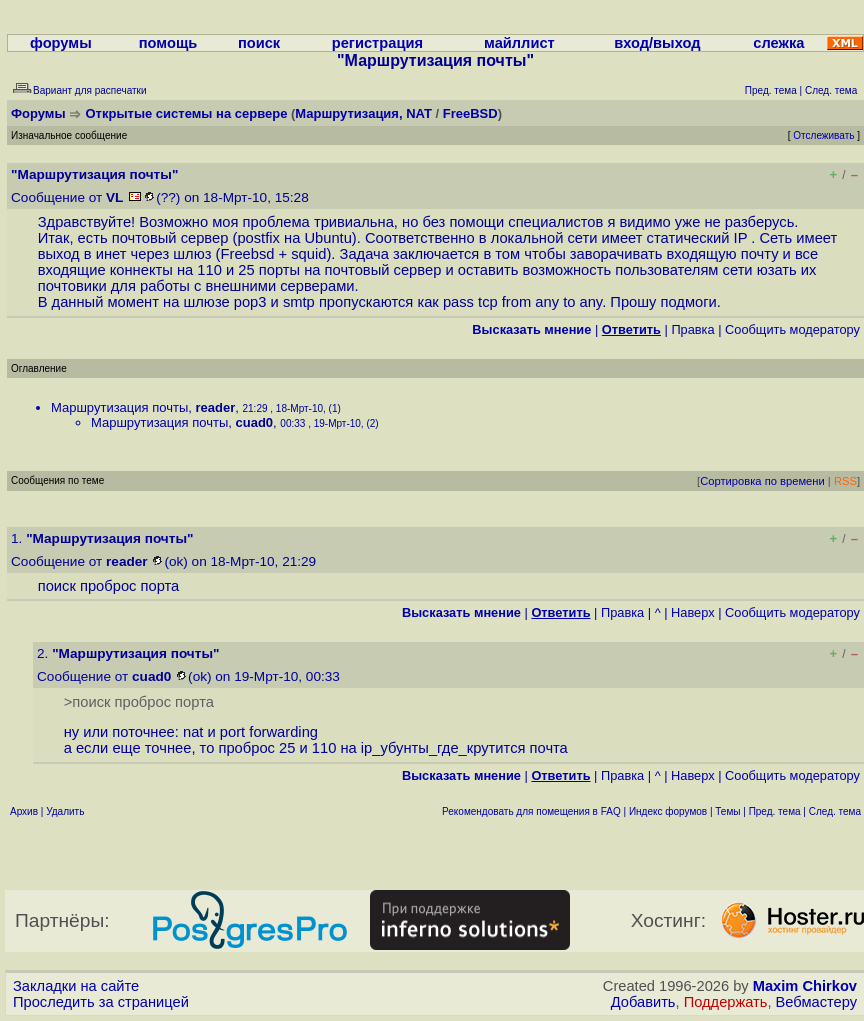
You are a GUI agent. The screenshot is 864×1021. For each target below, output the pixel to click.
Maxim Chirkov (805, 986)
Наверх (693, 612)
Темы (727, 811)
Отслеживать (823, 135)
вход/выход (657, 43)
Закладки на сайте (76, 986)
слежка (778, 43)
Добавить (643, 1002)
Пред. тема (775, 811)
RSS (845, 481)
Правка (692, 329)
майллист (519, 43)
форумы (61, 43)
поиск (259, 43)
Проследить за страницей (101, 1002)
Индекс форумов (668, 811)
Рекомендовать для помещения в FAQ (531, 811)
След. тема (835, 811)
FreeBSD (470, 113)
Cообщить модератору (792, 329)
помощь (168, 43)
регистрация (377, 43)
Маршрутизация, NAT (363, 113)
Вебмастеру (816, 1002)
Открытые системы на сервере (187, 113)
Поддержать (726, 1002)
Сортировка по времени (762, 481)
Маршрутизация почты (119, 407)
